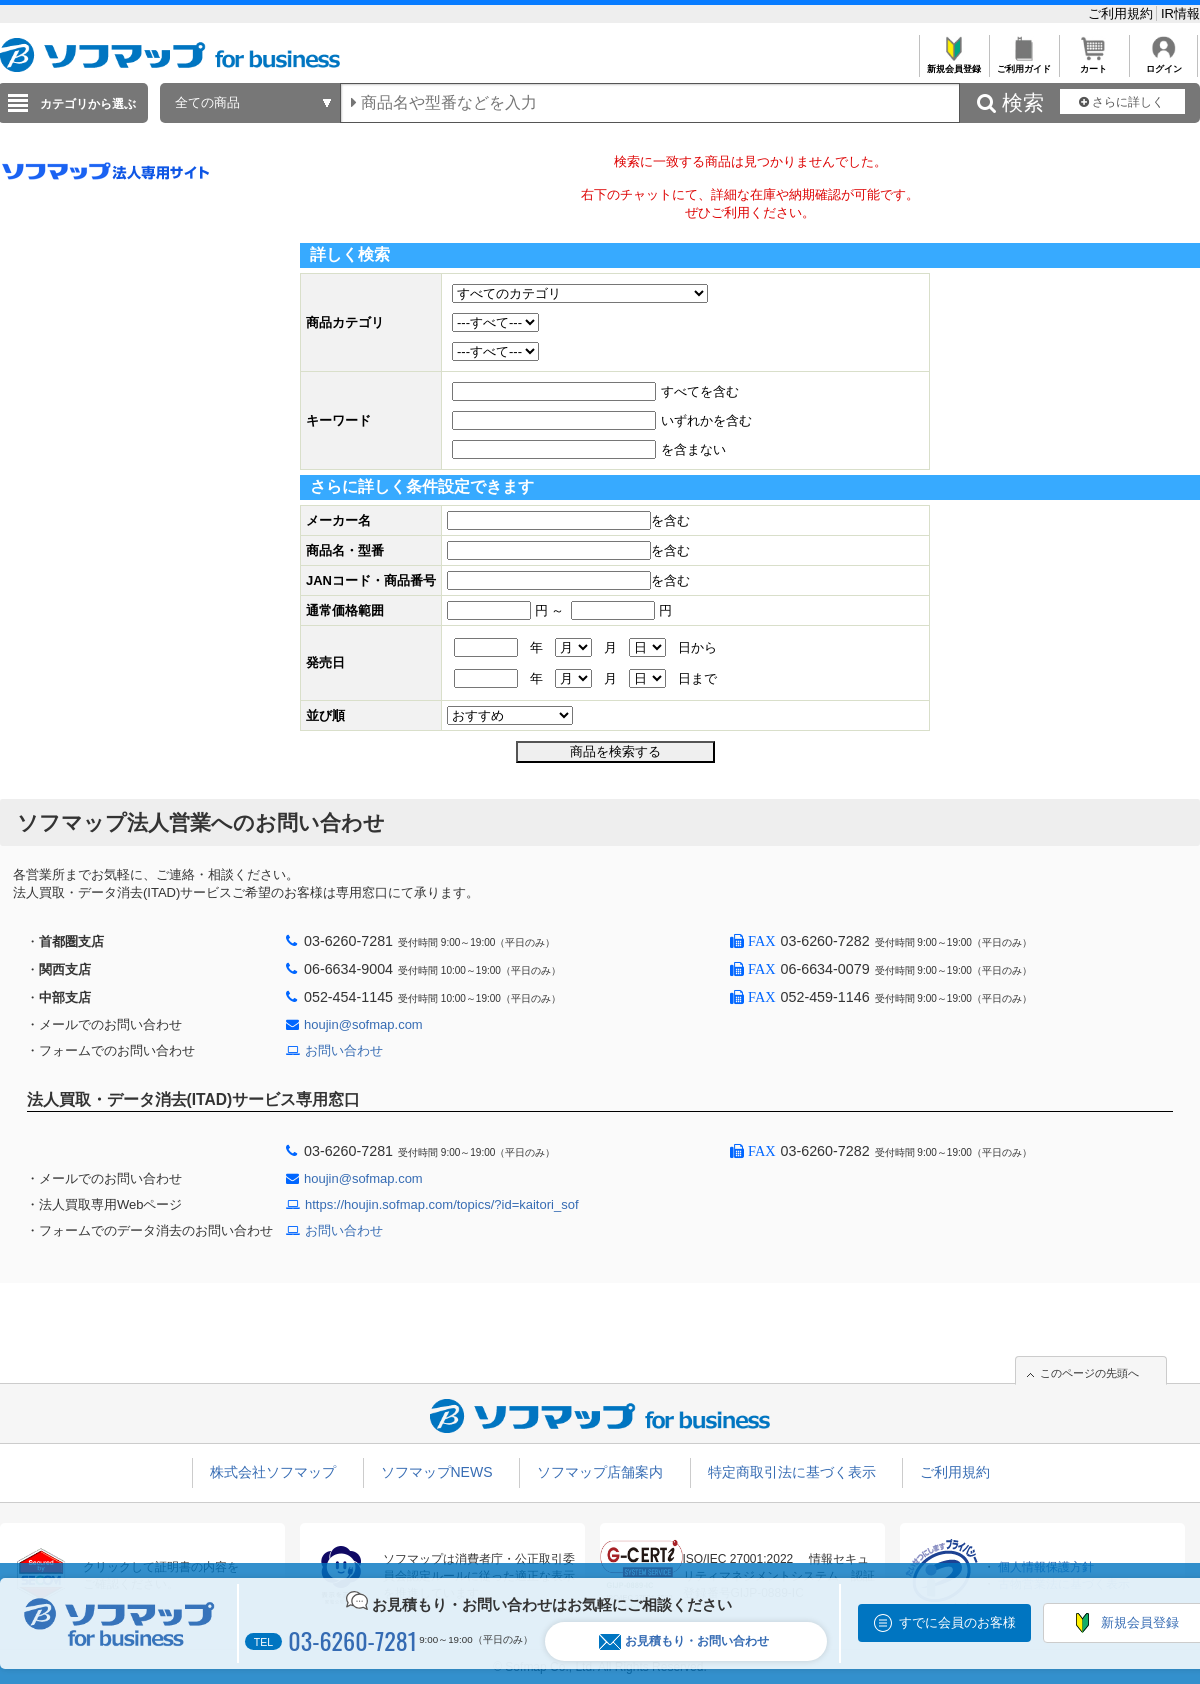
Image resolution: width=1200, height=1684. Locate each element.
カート (1093, 63)
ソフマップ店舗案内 (600, 1472)
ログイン (1163, 63)
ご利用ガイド (1023, 63)
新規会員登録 (953, 63)
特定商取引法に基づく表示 (792, 1472)
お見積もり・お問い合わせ (684, 1641)
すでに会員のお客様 (957, 1622)
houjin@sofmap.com (363, 1024)
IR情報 (1180, 13)
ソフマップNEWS (437, 1472)
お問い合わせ (344, 1050)
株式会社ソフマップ (273, 1472)
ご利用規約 (1122, 13)
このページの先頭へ (1089, 1373)
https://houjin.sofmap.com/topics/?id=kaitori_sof (442, 1204)
